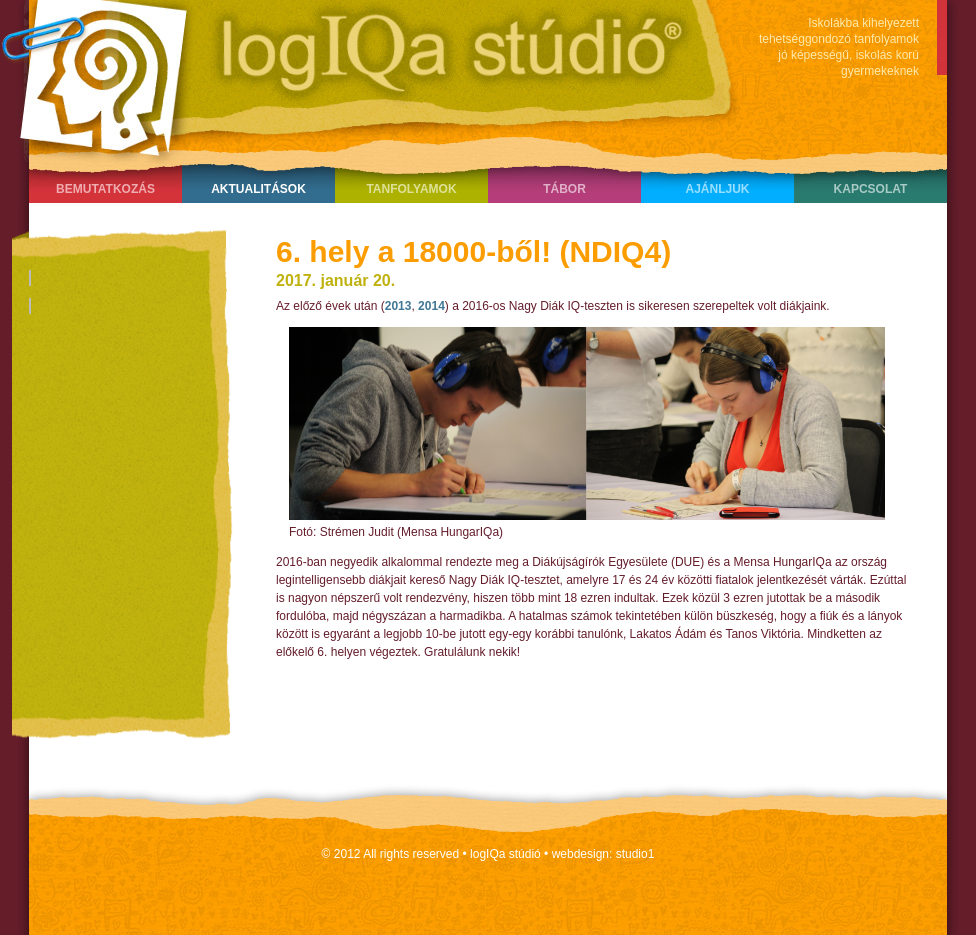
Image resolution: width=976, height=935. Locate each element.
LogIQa (359, 75)
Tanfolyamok (411, 189)
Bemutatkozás (105, 189)
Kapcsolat (871, 189)
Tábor (564, 189)
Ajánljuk (717, 189)
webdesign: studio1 (603, 854)
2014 (431, 306)
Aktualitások (258, 189)
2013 (398, 306)
